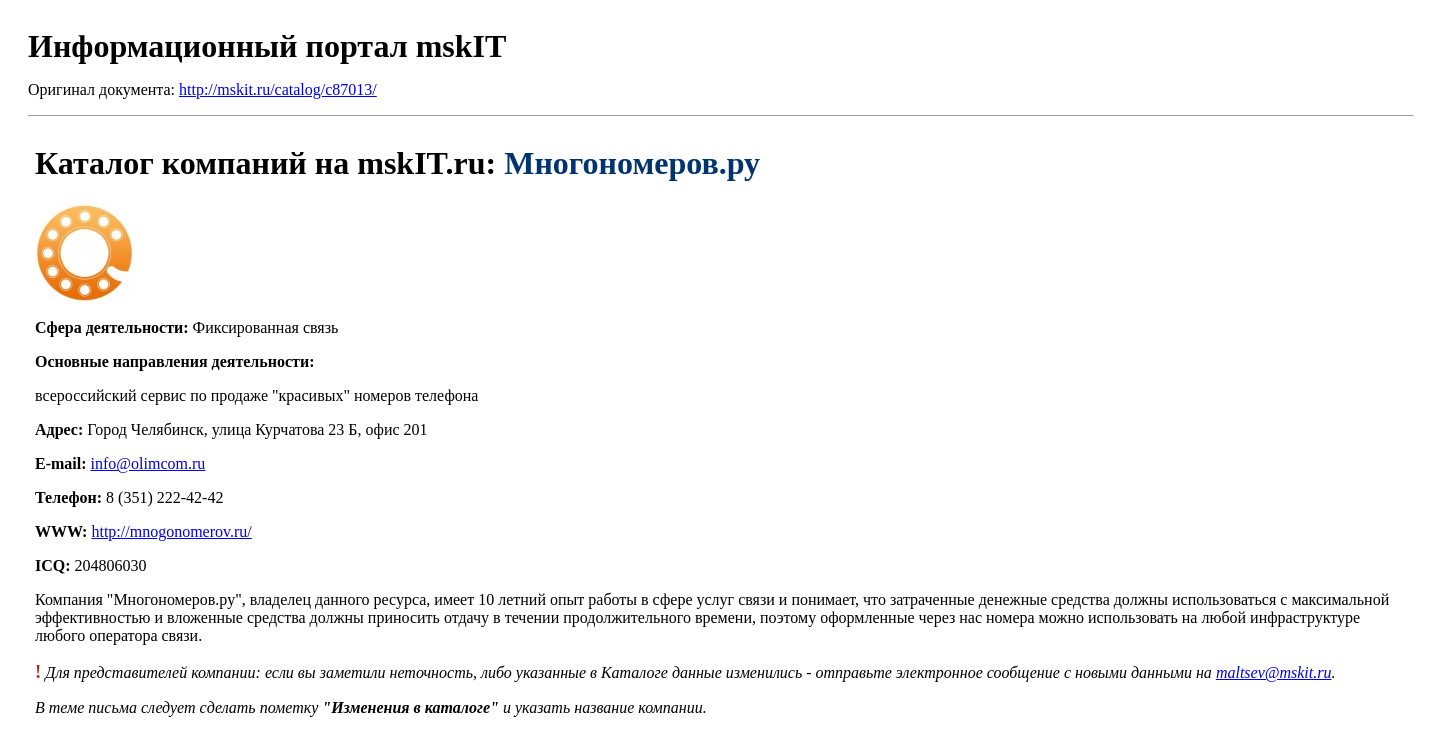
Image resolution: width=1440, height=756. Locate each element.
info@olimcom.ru (148, 463)
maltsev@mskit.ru (1274, 672)
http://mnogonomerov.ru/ (171, 531)
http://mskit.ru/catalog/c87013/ (278, 89)
